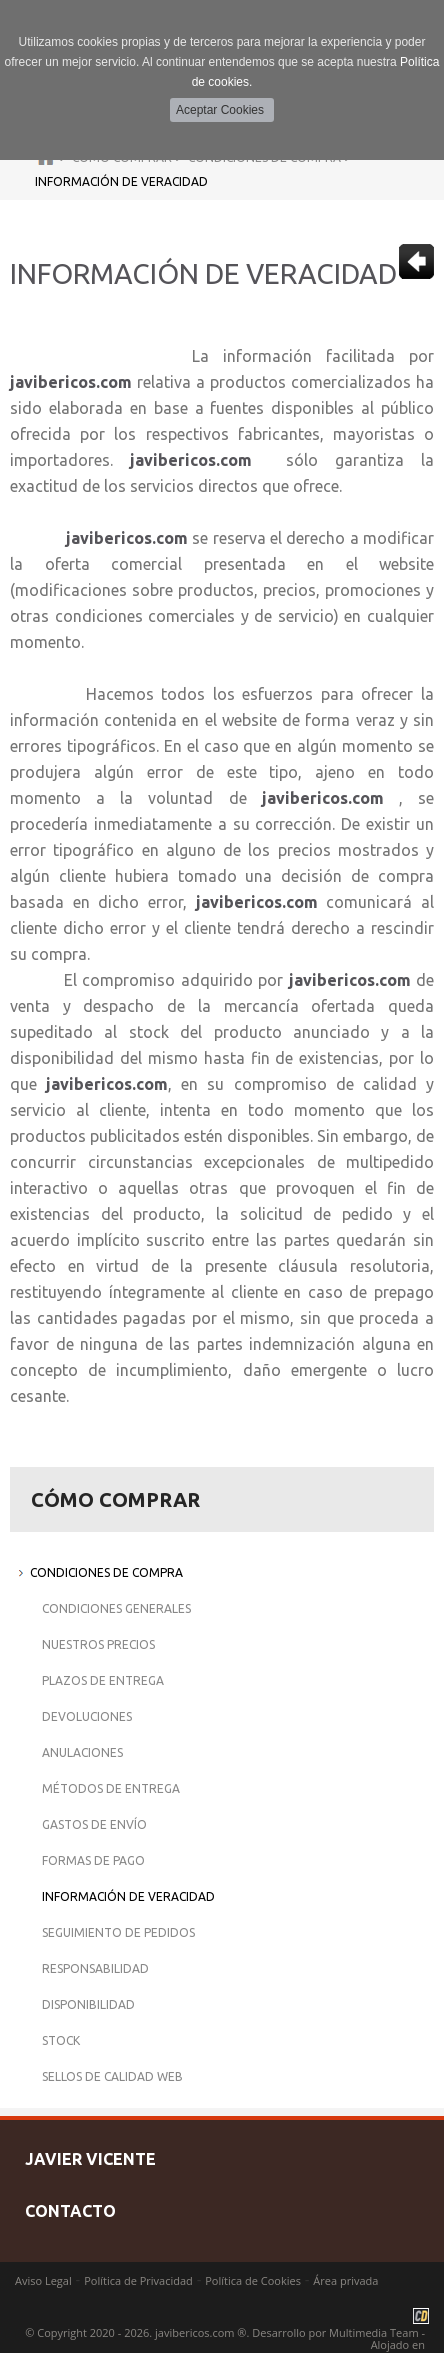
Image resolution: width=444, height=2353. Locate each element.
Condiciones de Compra (106, 1572)
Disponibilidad (88, 2004)
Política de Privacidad (138, 2280)
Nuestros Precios (98, 1644)
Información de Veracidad (121, 181)
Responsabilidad (95, 1968)
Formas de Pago (93, 1860)
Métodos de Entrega (111, 1788)
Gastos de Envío (94, 1824)
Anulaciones (82, 1752)
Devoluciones (87, 1716)
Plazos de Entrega (103, 1680)
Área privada (345, 2280)
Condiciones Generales (116, 1608)
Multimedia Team (373, 2332)
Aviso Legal (43, 2280)
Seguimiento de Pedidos (118, 1932)
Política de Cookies (253, 2280)
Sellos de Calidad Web (112, 2076)
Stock (61, 2040)
